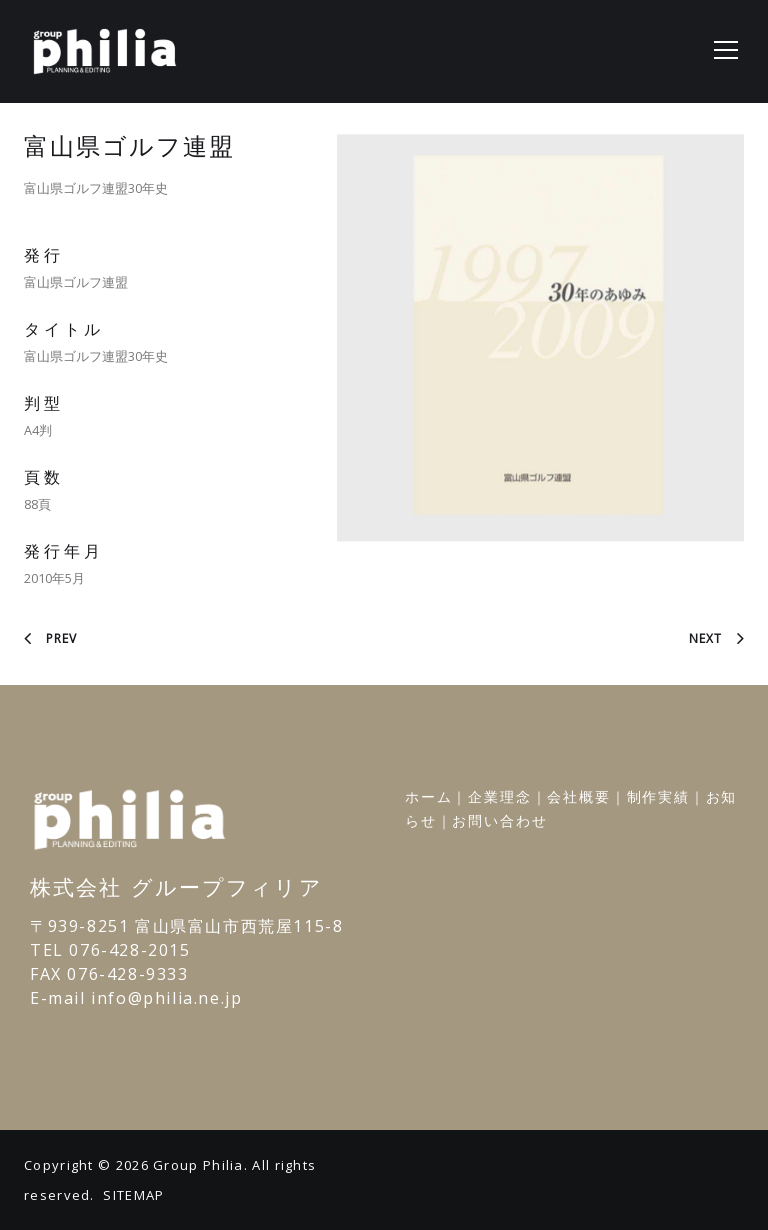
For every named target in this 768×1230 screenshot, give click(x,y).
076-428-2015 (129, 950)
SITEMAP (133, 1195)
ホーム (428, 796)
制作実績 (658, 796)
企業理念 (499, 796)
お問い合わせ (499, 820)
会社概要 (578, 796)
